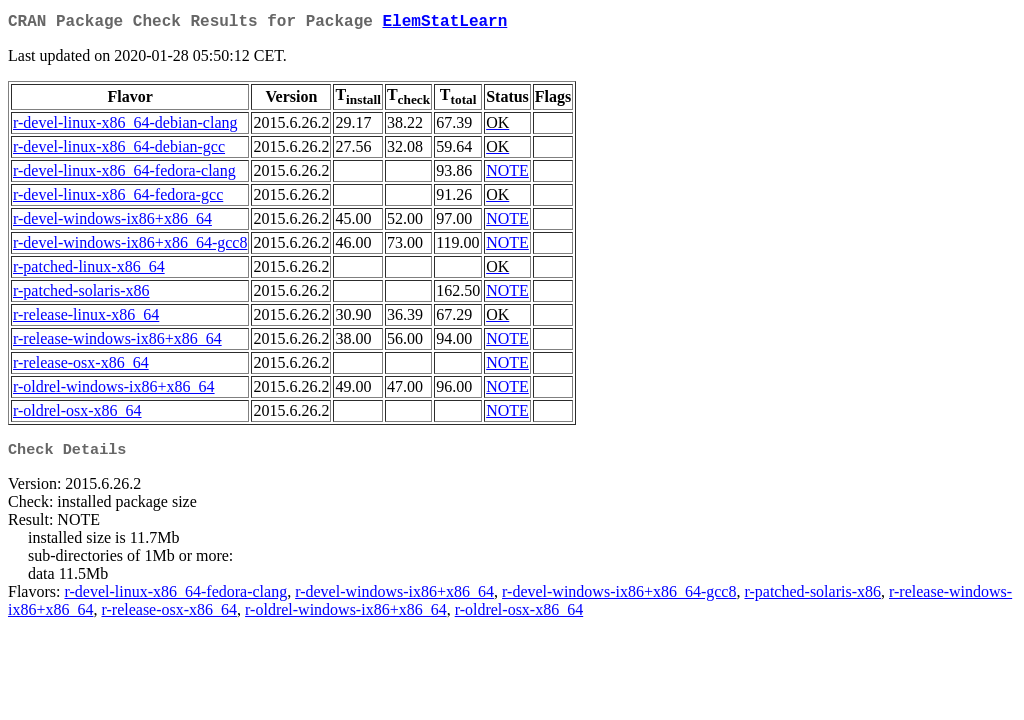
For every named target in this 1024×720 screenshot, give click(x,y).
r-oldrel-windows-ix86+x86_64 (114, 390)
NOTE (507, 174)
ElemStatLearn (444, 24)
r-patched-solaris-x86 (81, 294)
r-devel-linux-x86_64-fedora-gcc (118, 198)
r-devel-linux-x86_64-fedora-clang (124, 174)
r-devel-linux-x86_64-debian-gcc (119, 150)
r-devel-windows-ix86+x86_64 (112, 222)
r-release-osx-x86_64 (81, 366)
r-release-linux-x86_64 (86, 318)
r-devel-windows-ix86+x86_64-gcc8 (130, 246)
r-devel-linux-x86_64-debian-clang (125, 126)
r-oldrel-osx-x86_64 (77, 414)
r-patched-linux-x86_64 (89, 270)
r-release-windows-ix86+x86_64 (117, 342)
